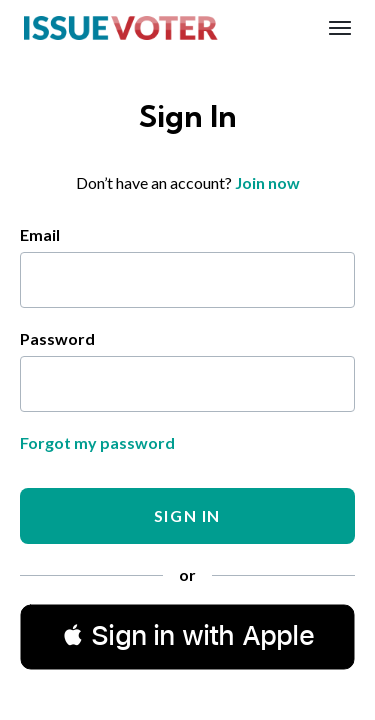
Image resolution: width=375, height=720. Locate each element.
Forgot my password (97, 442)
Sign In (187, 515)
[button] (187, 636)
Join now (267, 182)
